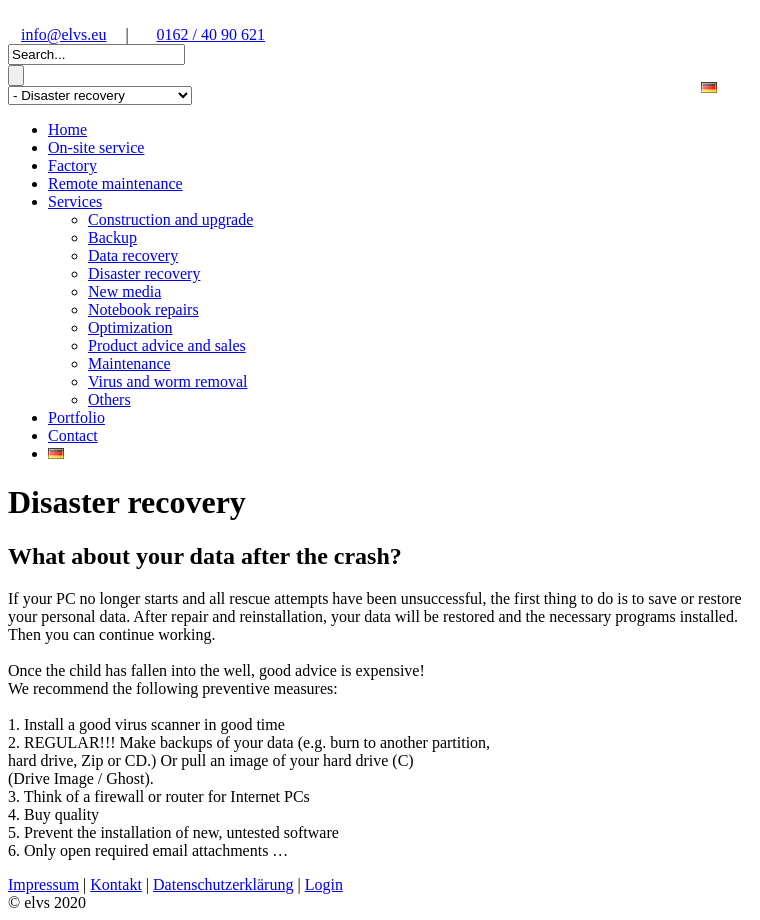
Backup (112, 237)
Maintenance (129, 363)
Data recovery (133, 255)
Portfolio (76, 417)
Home (67, 129)
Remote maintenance (115, 183)
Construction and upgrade (170, 219)
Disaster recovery (144, 273)
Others (109, 399)
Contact (73, 435)
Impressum (43, 884)
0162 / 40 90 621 (211, 34)
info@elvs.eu (63, 34)
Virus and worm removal (167, 381)
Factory (72, 165)
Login (324, 884)
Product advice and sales (167, 345)
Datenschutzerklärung (223, 884)
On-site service (96, 147)
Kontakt (116, 884)
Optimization (130, 327)
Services (75, 201)
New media (124, 291)
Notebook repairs (143, 309)
